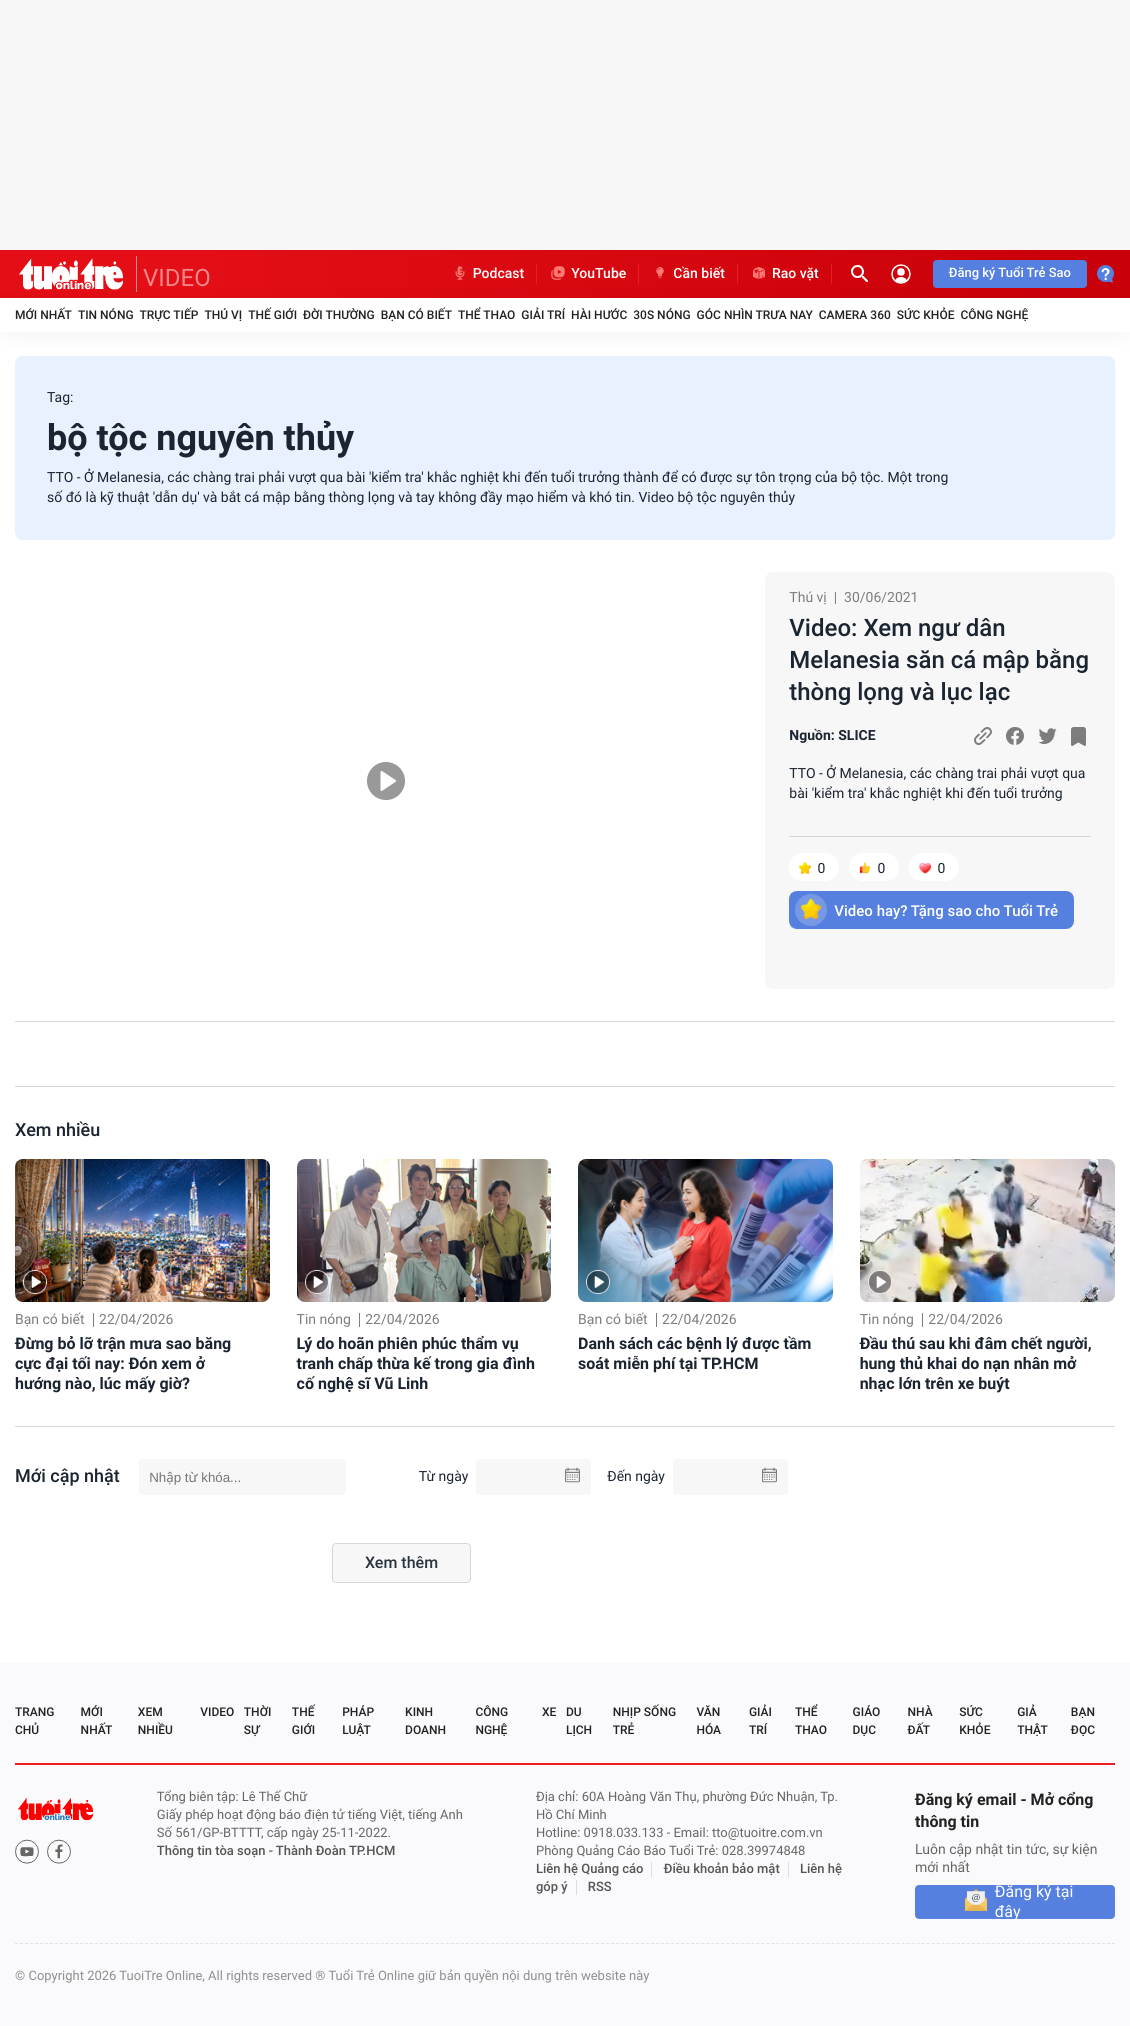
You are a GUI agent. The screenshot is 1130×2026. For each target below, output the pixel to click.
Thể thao (486, 315)
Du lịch (579, 1721)
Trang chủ (34, 1721)
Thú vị (223, 315)
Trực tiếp (169, 315)
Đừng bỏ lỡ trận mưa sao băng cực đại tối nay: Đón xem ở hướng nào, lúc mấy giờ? (123, 1363)
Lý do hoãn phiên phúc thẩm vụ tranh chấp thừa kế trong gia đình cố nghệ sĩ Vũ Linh (416, 1363)
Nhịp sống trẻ (644, 1721)
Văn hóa (708, 1721)
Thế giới (272, 315)
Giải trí (543, 315)
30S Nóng (661, 315)
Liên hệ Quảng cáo (590, 1869)
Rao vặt (784, 274)
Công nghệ (994, 315)
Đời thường (339, 315)
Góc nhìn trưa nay (755, 315)
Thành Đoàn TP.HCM (335, 1851)
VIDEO (177, 278)
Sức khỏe (926, 315)
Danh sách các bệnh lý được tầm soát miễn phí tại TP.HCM (694, 1353)
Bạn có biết (416, 315)
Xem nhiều (57, 1130)
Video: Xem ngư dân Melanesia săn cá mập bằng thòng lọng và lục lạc (939, 660)
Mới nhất (43, 315)
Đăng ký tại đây (1034, 1902)
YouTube (587, 274)
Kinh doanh (425, 1721)
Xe (549, 1712)
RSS (600, 1887)
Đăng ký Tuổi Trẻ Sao (1010, 273)
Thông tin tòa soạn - (216, 1851)
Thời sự (258, 1721)
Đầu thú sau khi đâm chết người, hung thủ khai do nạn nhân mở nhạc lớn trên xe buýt (976, 1363)
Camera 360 (855, 315)
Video (217, 1712)
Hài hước (599, 315)
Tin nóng (106, 315)
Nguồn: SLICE (832, 736)
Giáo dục (867, 1721)
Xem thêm (401, 1562)
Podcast (488, 274)
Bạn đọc (1083, 1721)
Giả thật (1032, 1721)
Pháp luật (358, 1721)
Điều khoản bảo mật (722, 1869)
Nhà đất (919, 1721)
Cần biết (688, 274)
